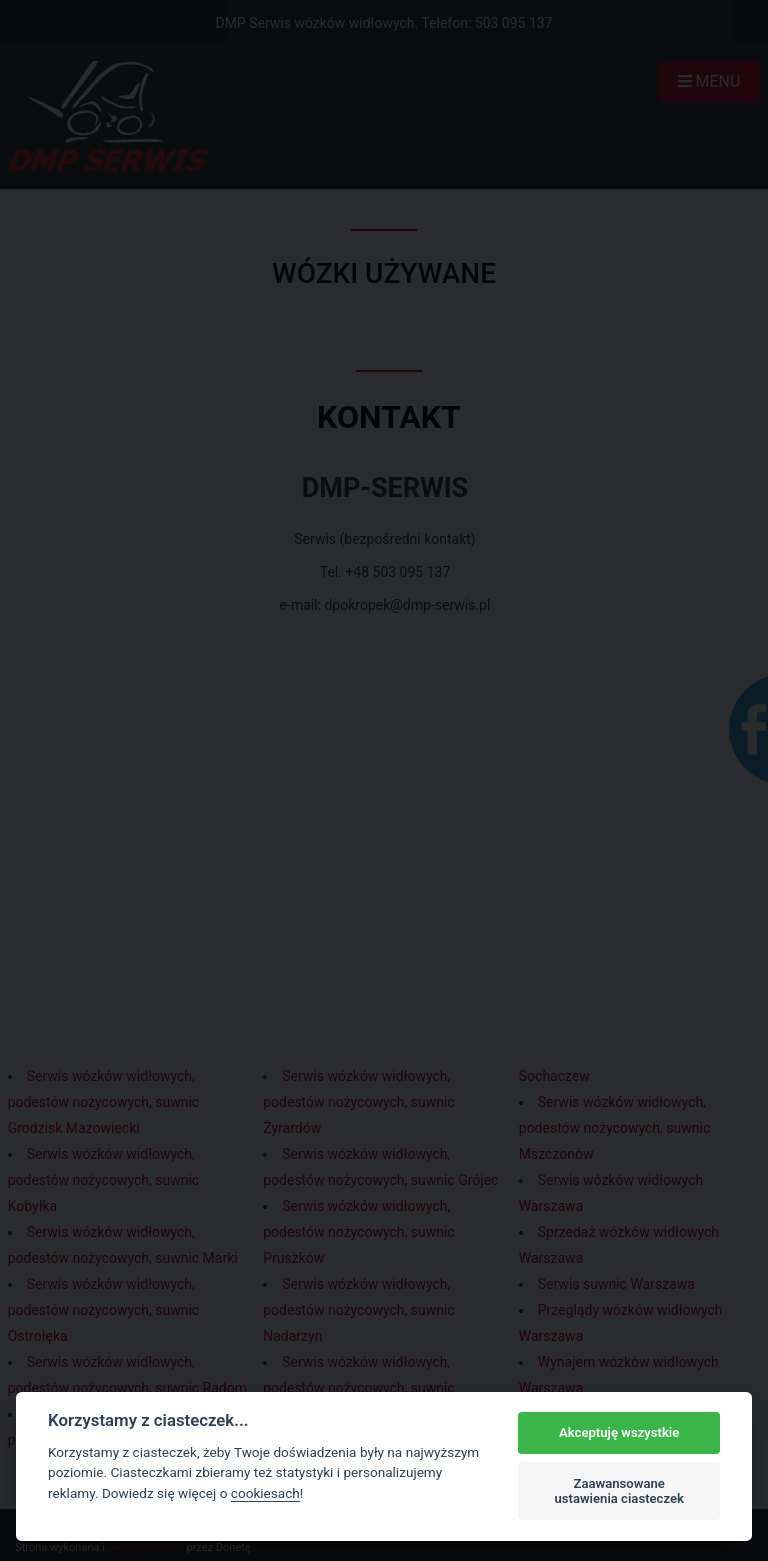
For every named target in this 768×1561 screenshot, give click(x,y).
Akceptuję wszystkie (619, 1432)
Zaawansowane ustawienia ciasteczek (619, 1491)
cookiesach (265, 1493)
